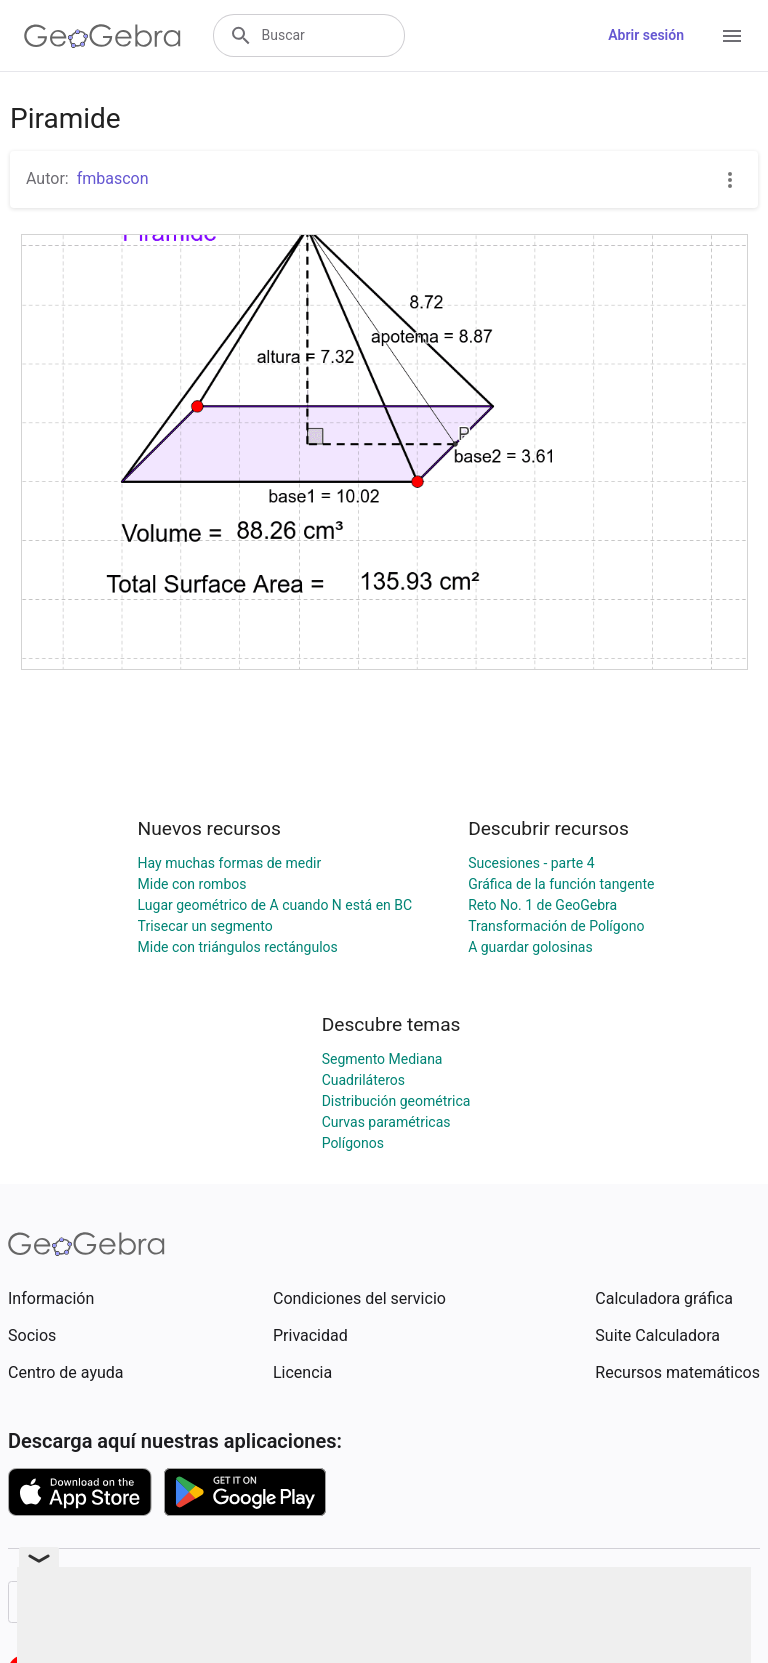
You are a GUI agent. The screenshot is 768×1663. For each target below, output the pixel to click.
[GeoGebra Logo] (102, 36)
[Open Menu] (732, 36)
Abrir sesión (646, 35)
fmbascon (113, 178)
